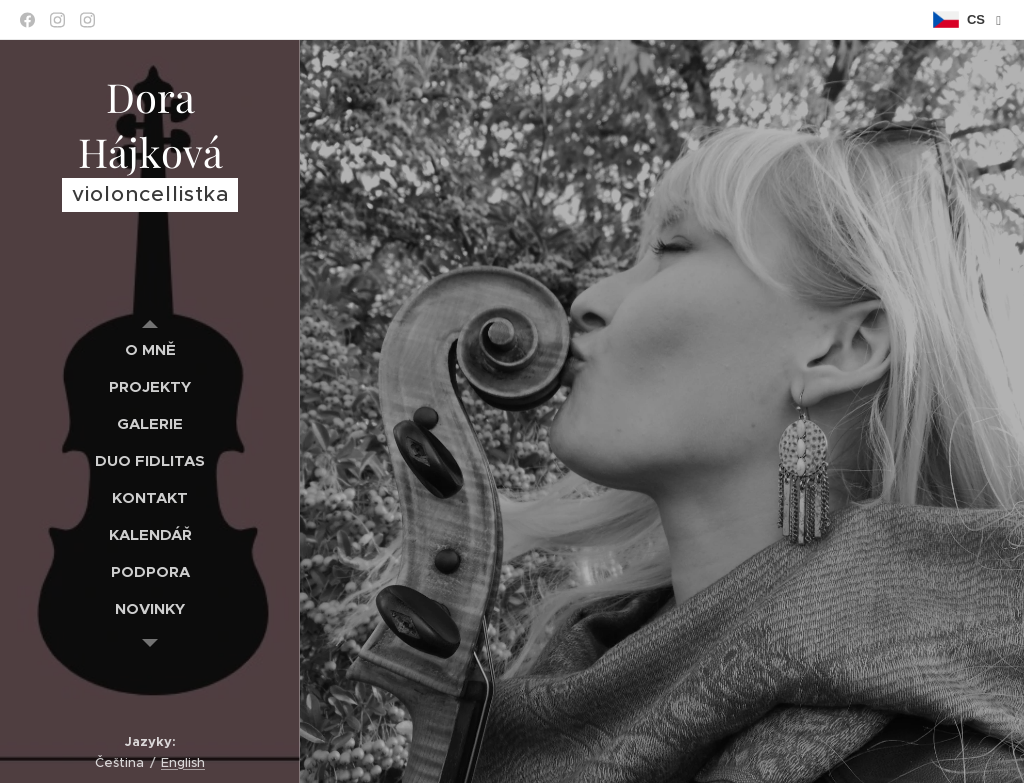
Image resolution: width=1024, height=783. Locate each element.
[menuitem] (150, 349)
